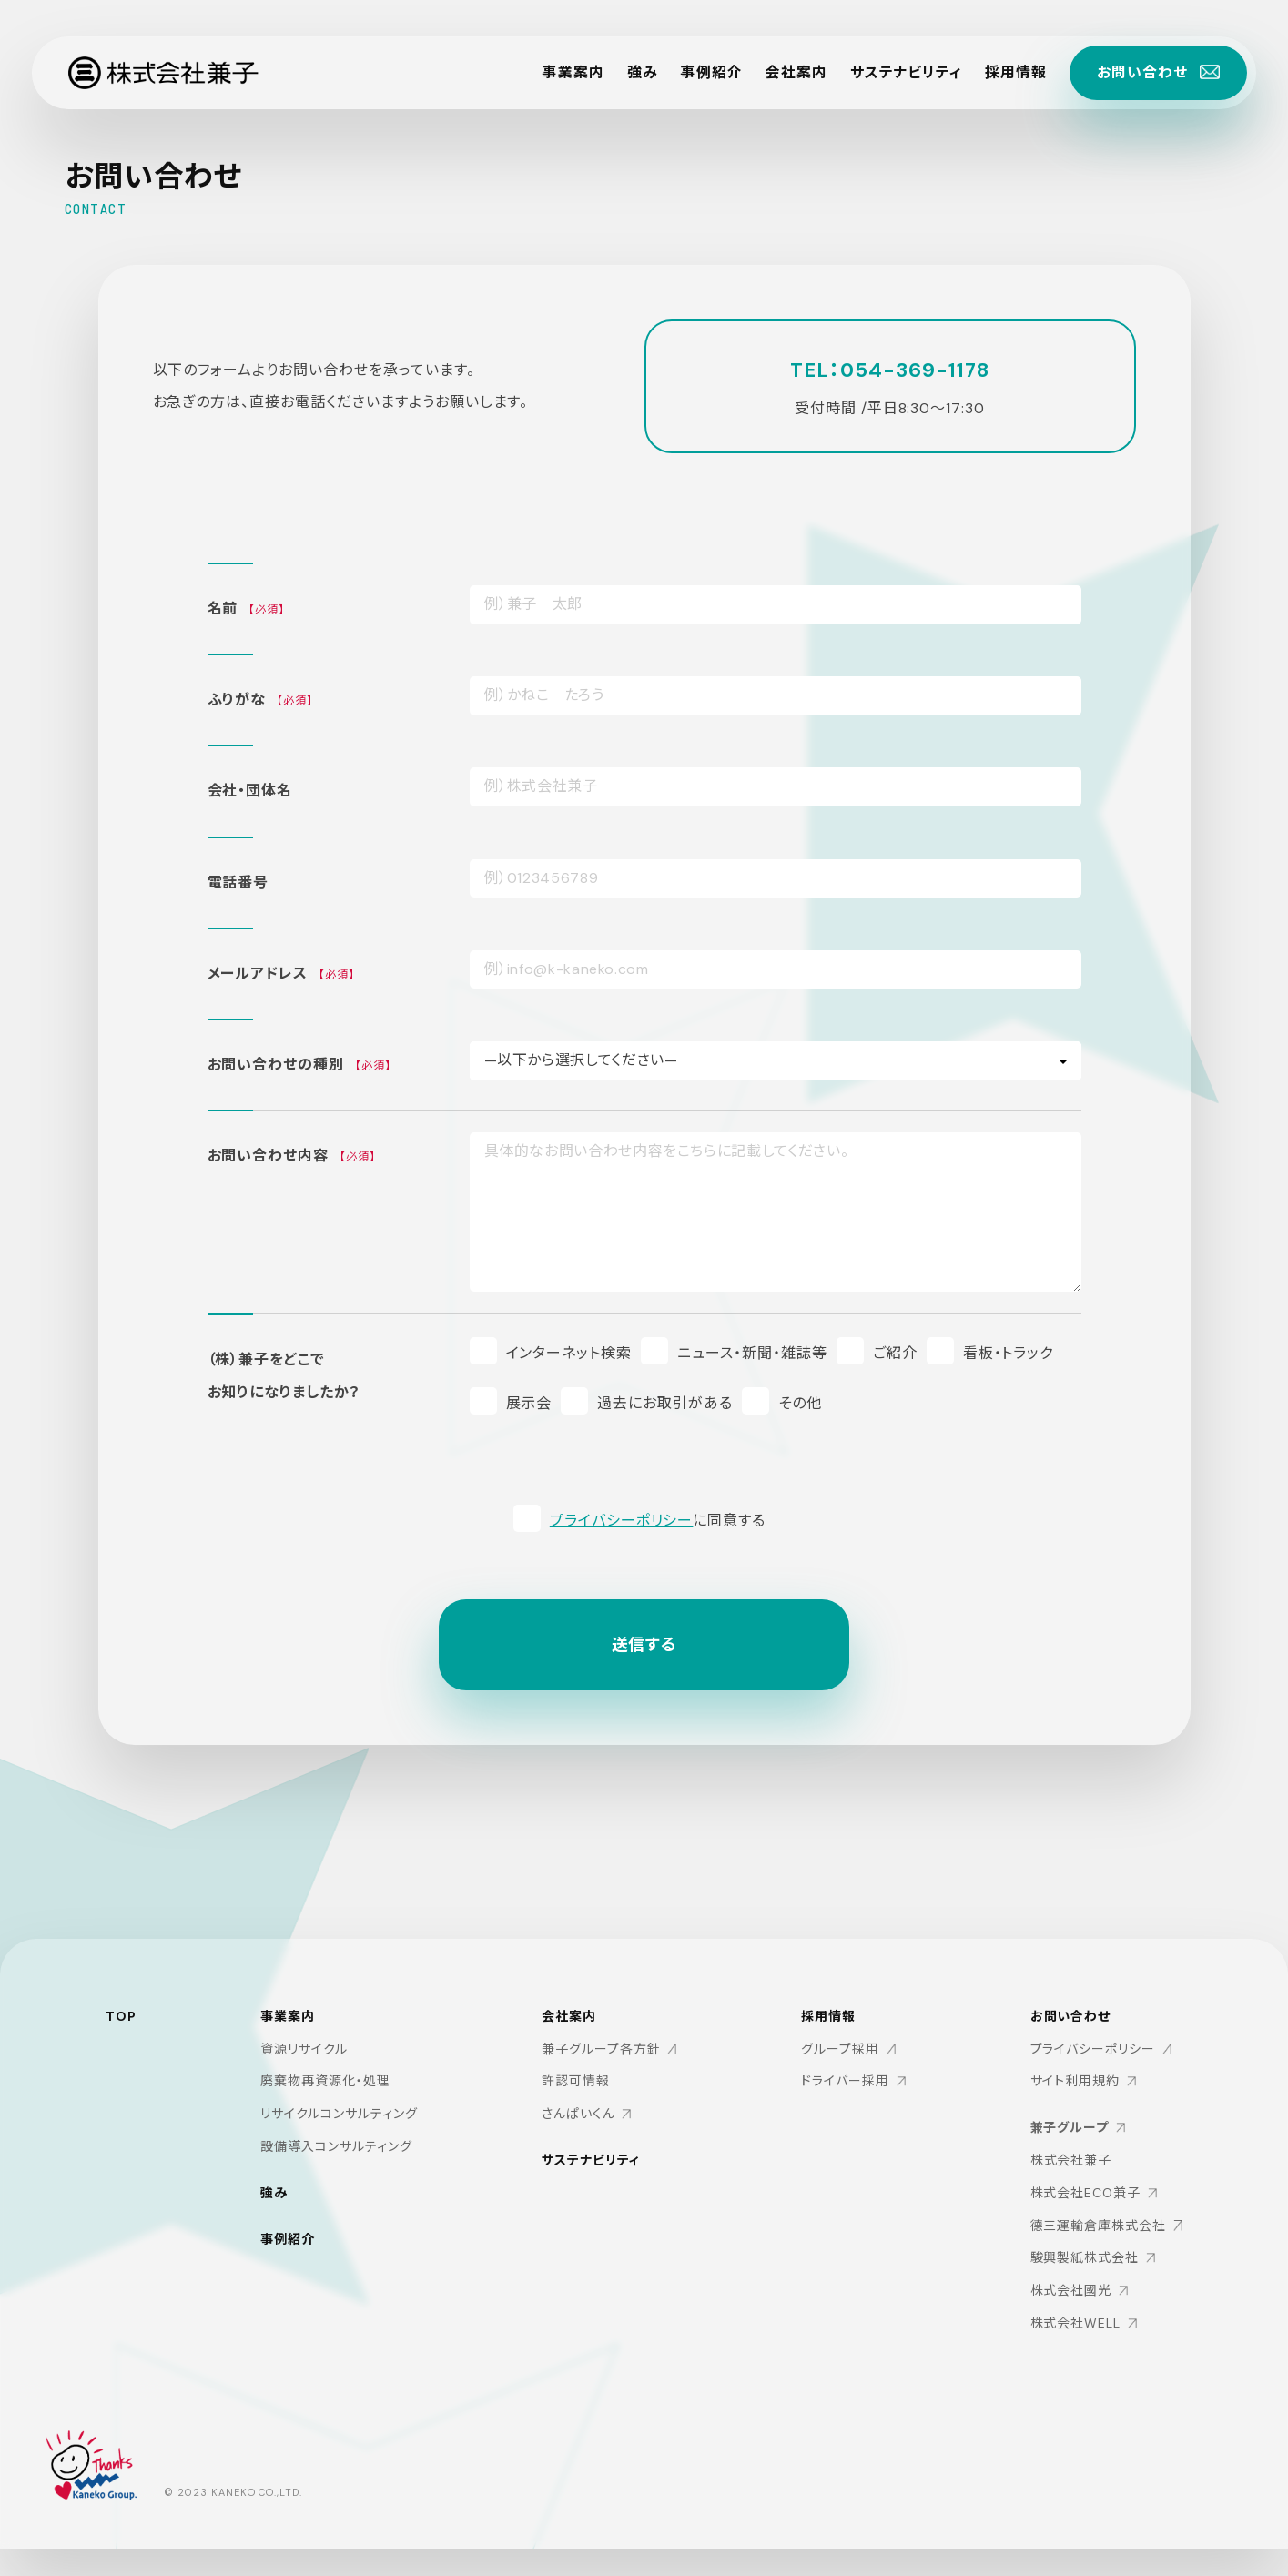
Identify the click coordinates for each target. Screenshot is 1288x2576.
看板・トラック (1008, 1352)
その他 (800, 1402)
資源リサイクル (304, 2066)
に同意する (658, 1519)
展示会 (529, 1402)
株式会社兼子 (1070, 2188)
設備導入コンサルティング (336, 2163)
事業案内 (573, 72)
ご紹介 (895, 1352)
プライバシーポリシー (622, 1519)
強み (642, 72)
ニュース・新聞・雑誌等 (752, 1352)
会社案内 (796, 72)
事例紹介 (711, 72)
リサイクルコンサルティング (338, 2131)
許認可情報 (576, 2101)
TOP (121, 2031)
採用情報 (1016, 72)
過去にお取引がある (665, 1402)
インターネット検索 (569, 1352)
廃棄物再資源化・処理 (325, 2098)
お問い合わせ (1070, 2044)
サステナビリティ (905, 72)
